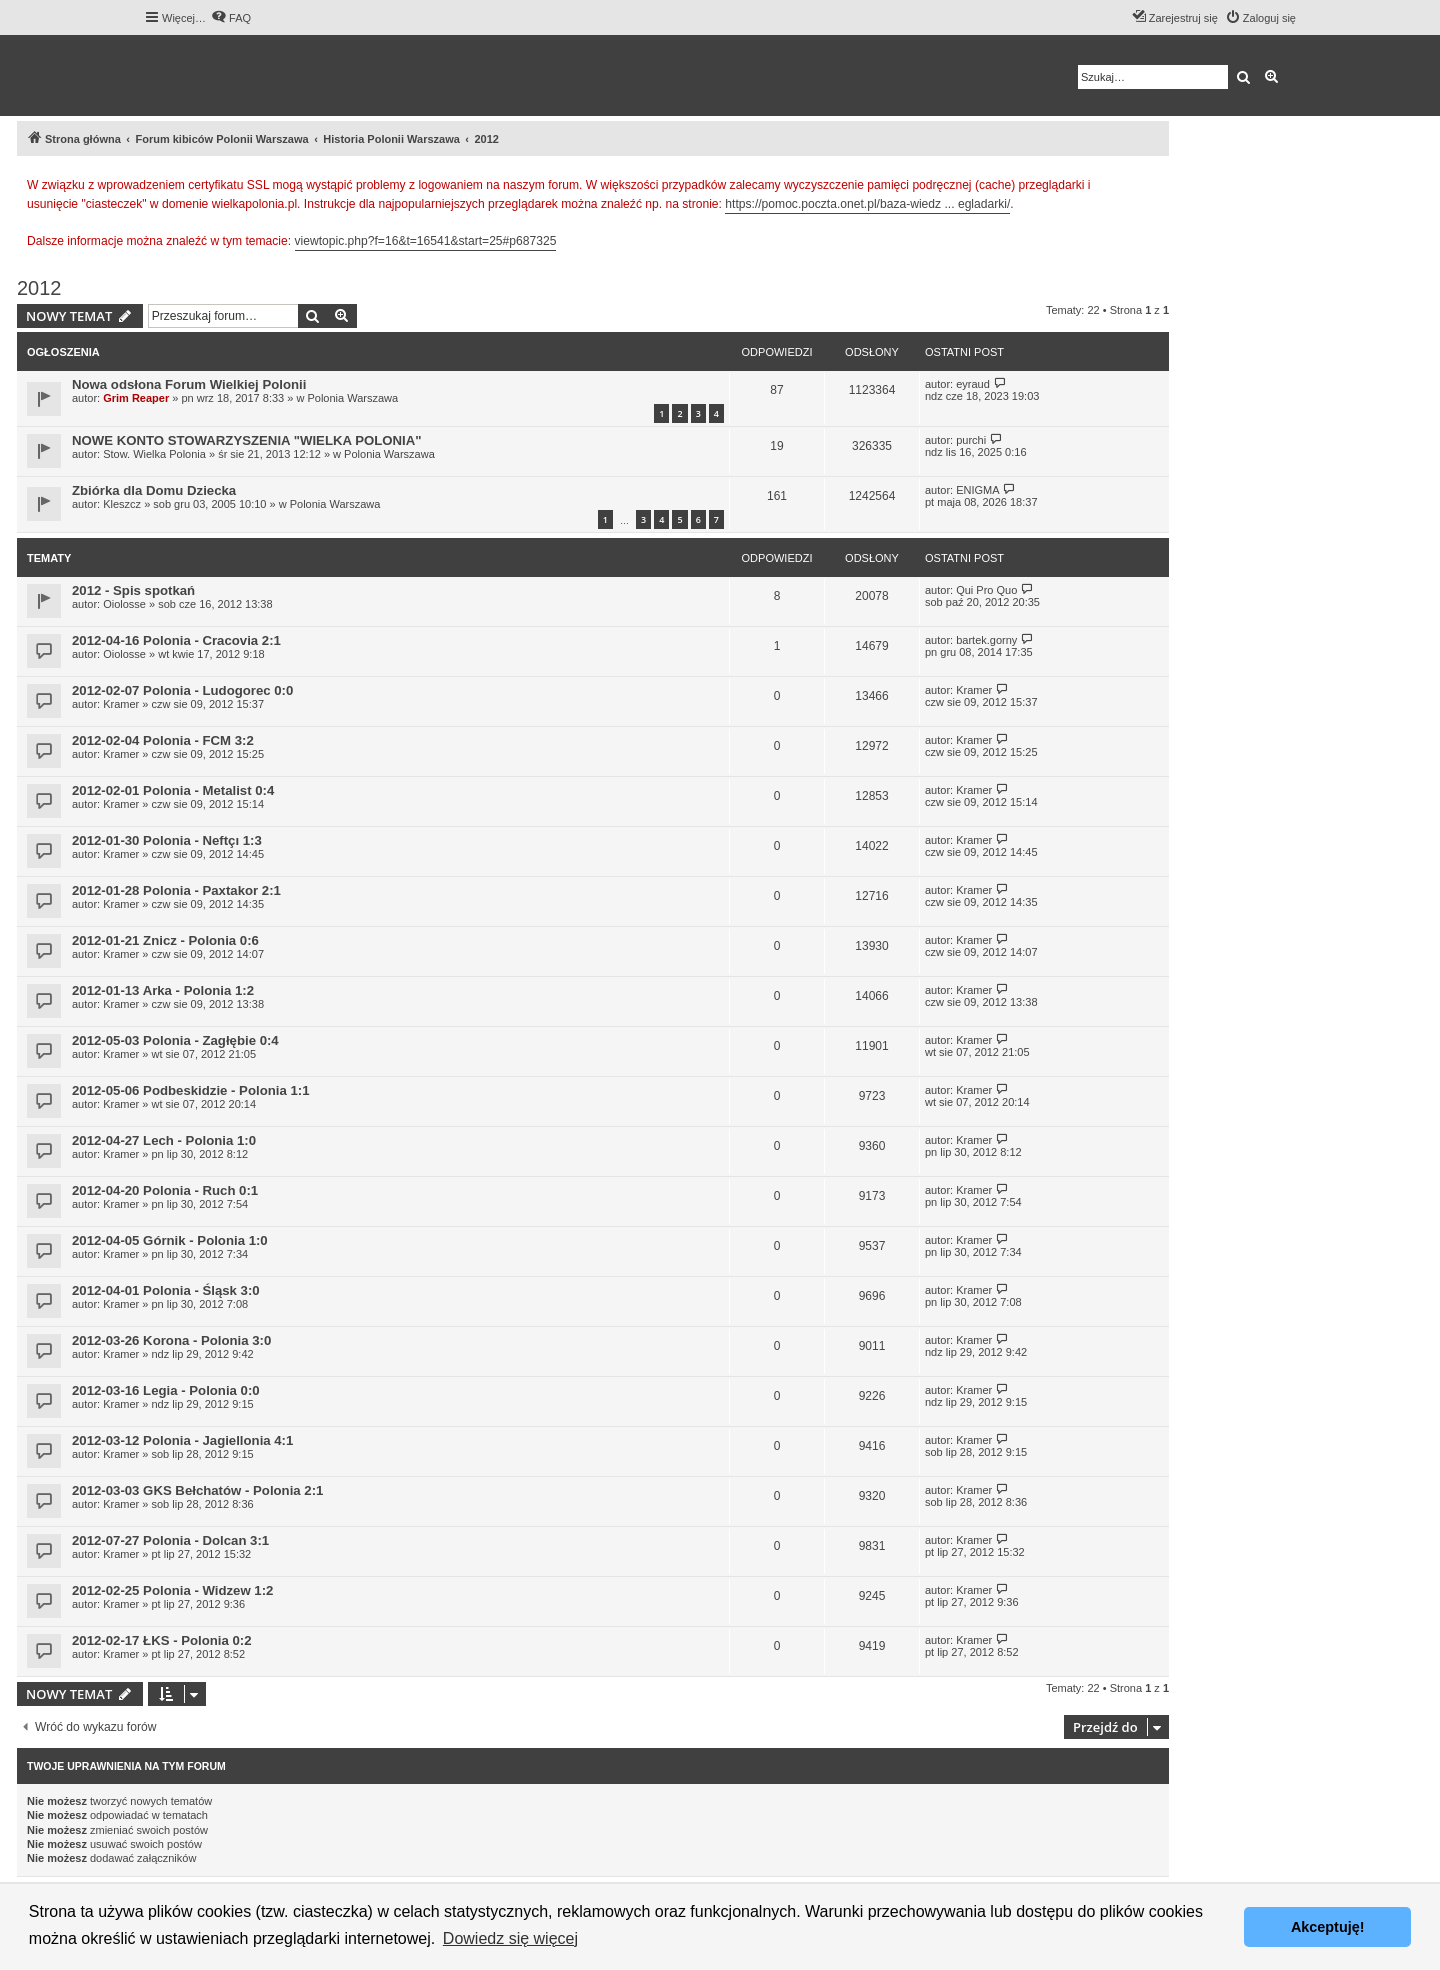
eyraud (973, 384)
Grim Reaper (136, 398)
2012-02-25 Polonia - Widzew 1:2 (172, 1590)
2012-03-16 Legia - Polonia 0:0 (166, 1390)
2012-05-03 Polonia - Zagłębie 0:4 (175, 1040)
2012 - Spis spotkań (133, 590)
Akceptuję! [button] (1328, 1927)
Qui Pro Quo (986, 590)
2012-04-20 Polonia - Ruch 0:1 (165, 1190)
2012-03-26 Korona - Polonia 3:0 (171, 1340)
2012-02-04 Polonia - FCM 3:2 (163, 740)
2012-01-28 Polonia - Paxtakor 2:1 (176, 890)
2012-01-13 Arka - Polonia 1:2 (163, 990)
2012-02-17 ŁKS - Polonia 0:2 (162, 1640)
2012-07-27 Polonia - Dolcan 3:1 (170, 1540)
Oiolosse (124, 604)
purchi (971, 440)
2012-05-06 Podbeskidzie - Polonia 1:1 (190, 1090)
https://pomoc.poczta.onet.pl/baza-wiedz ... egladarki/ (867, 204)
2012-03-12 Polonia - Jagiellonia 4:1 (182, 1440)
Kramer (121, 704)
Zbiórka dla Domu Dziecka (154, 490)
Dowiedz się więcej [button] (510, 1938)
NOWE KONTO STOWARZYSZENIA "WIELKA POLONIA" (247, 440)
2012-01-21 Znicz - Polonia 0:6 (165, 940)
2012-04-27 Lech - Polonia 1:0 (164, 1140)
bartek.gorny (986, 640)
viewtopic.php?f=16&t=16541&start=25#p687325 (426, 241)
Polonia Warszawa (352, 398)
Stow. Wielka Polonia (154, 454)
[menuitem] (231, 18)
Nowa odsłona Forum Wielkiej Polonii (189, 384)
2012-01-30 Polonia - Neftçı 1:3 (167, 840)
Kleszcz (122, 504)
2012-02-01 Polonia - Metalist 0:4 (173, 790)
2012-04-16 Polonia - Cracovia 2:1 (176, 640)
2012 (39, 288)
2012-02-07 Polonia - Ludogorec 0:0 (182, 690)
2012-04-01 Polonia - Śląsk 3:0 (166, 1290)
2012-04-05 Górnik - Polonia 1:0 (170, 1240)
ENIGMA (977, 490)
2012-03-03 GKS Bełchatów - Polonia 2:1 (197, 1490)
